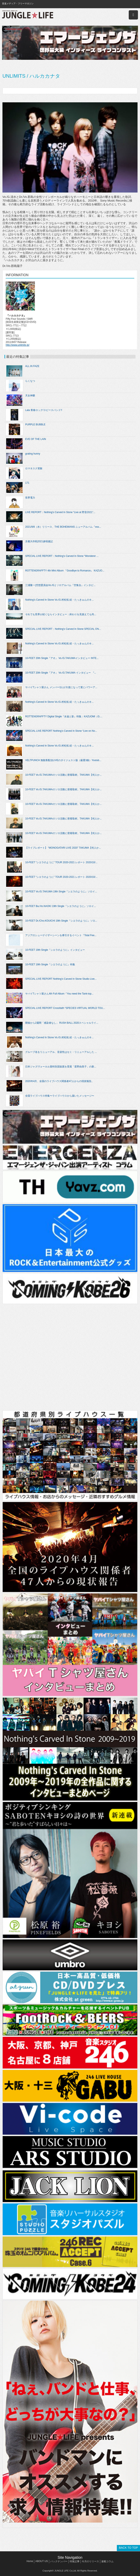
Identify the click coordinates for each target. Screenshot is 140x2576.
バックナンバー (58, 2561)
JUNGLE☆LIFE (27, 15)
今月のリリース (90, 2561)
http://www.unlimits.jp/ (17, 345)
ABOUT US (41, 2561)
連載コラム (107, 2561)
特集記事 (75, 2561)
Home (29, 2561)
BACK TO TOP (128, 2547)
